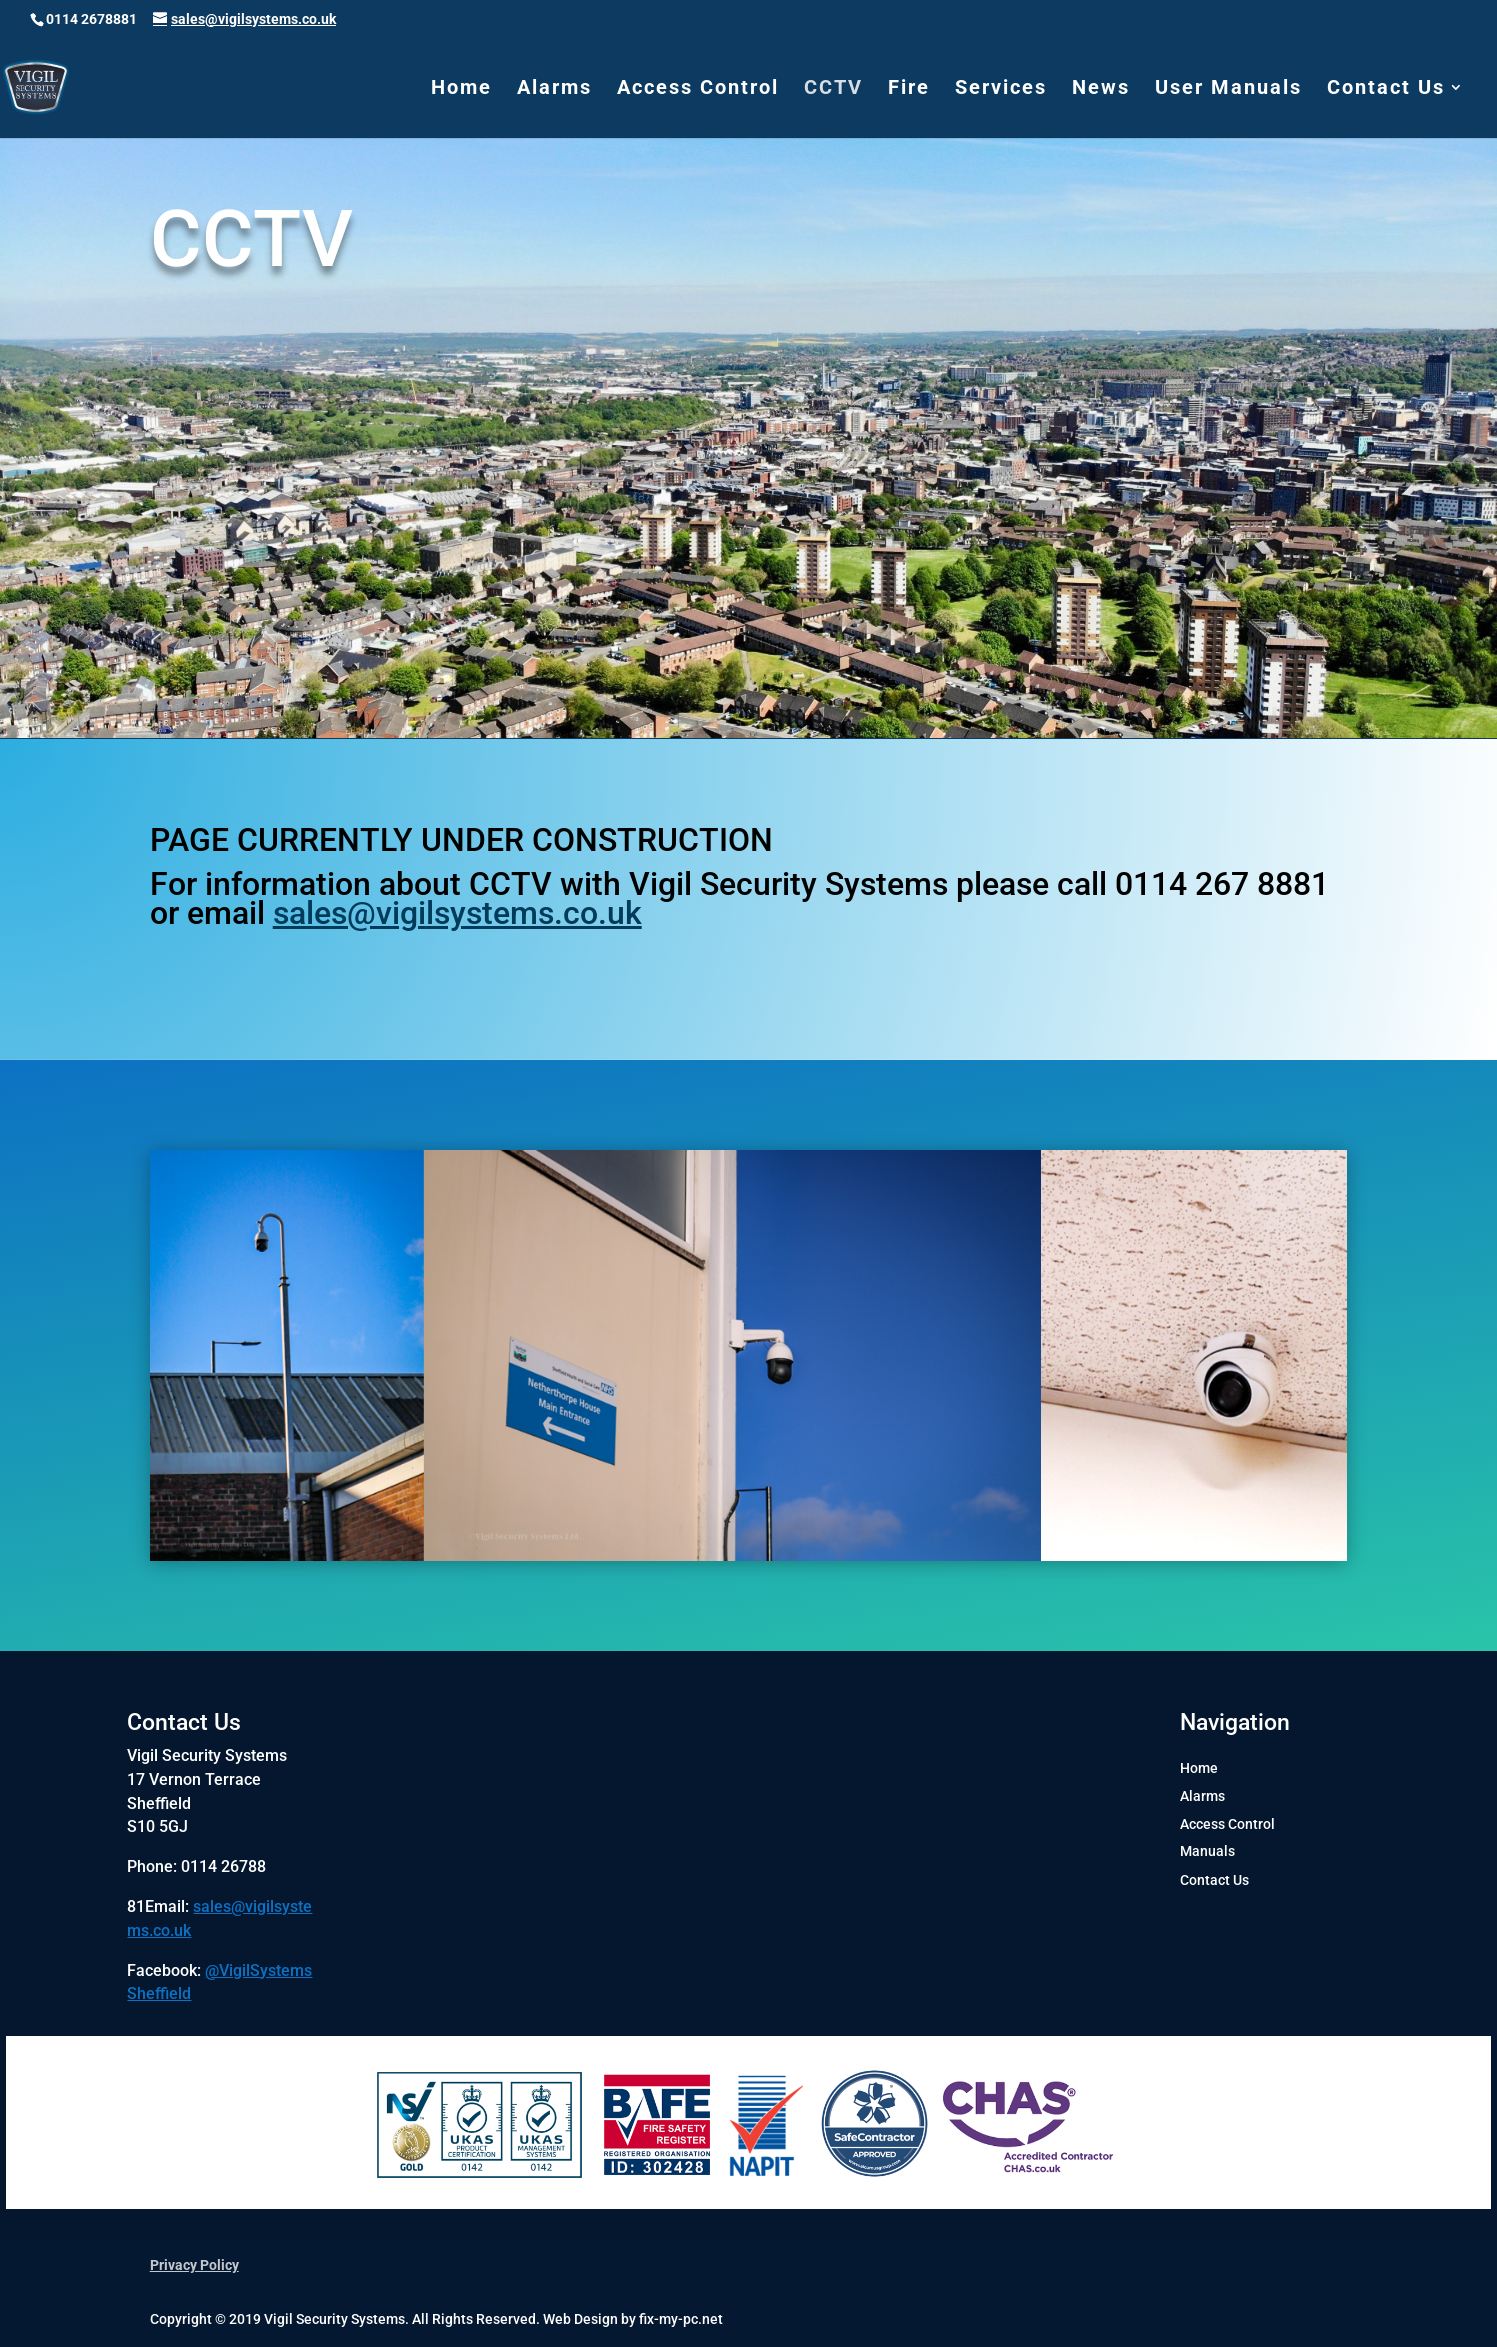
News (1101, 89)
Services (1001, 89)
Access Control (698, 89)
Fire (909, 89)
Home (461, 89)
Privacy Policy (194, 2265)
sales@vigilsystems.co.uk (457, 913)
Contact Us (1386, 89)
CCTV (833, 89)
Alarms (554, 89)
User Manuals (1228, 89)
